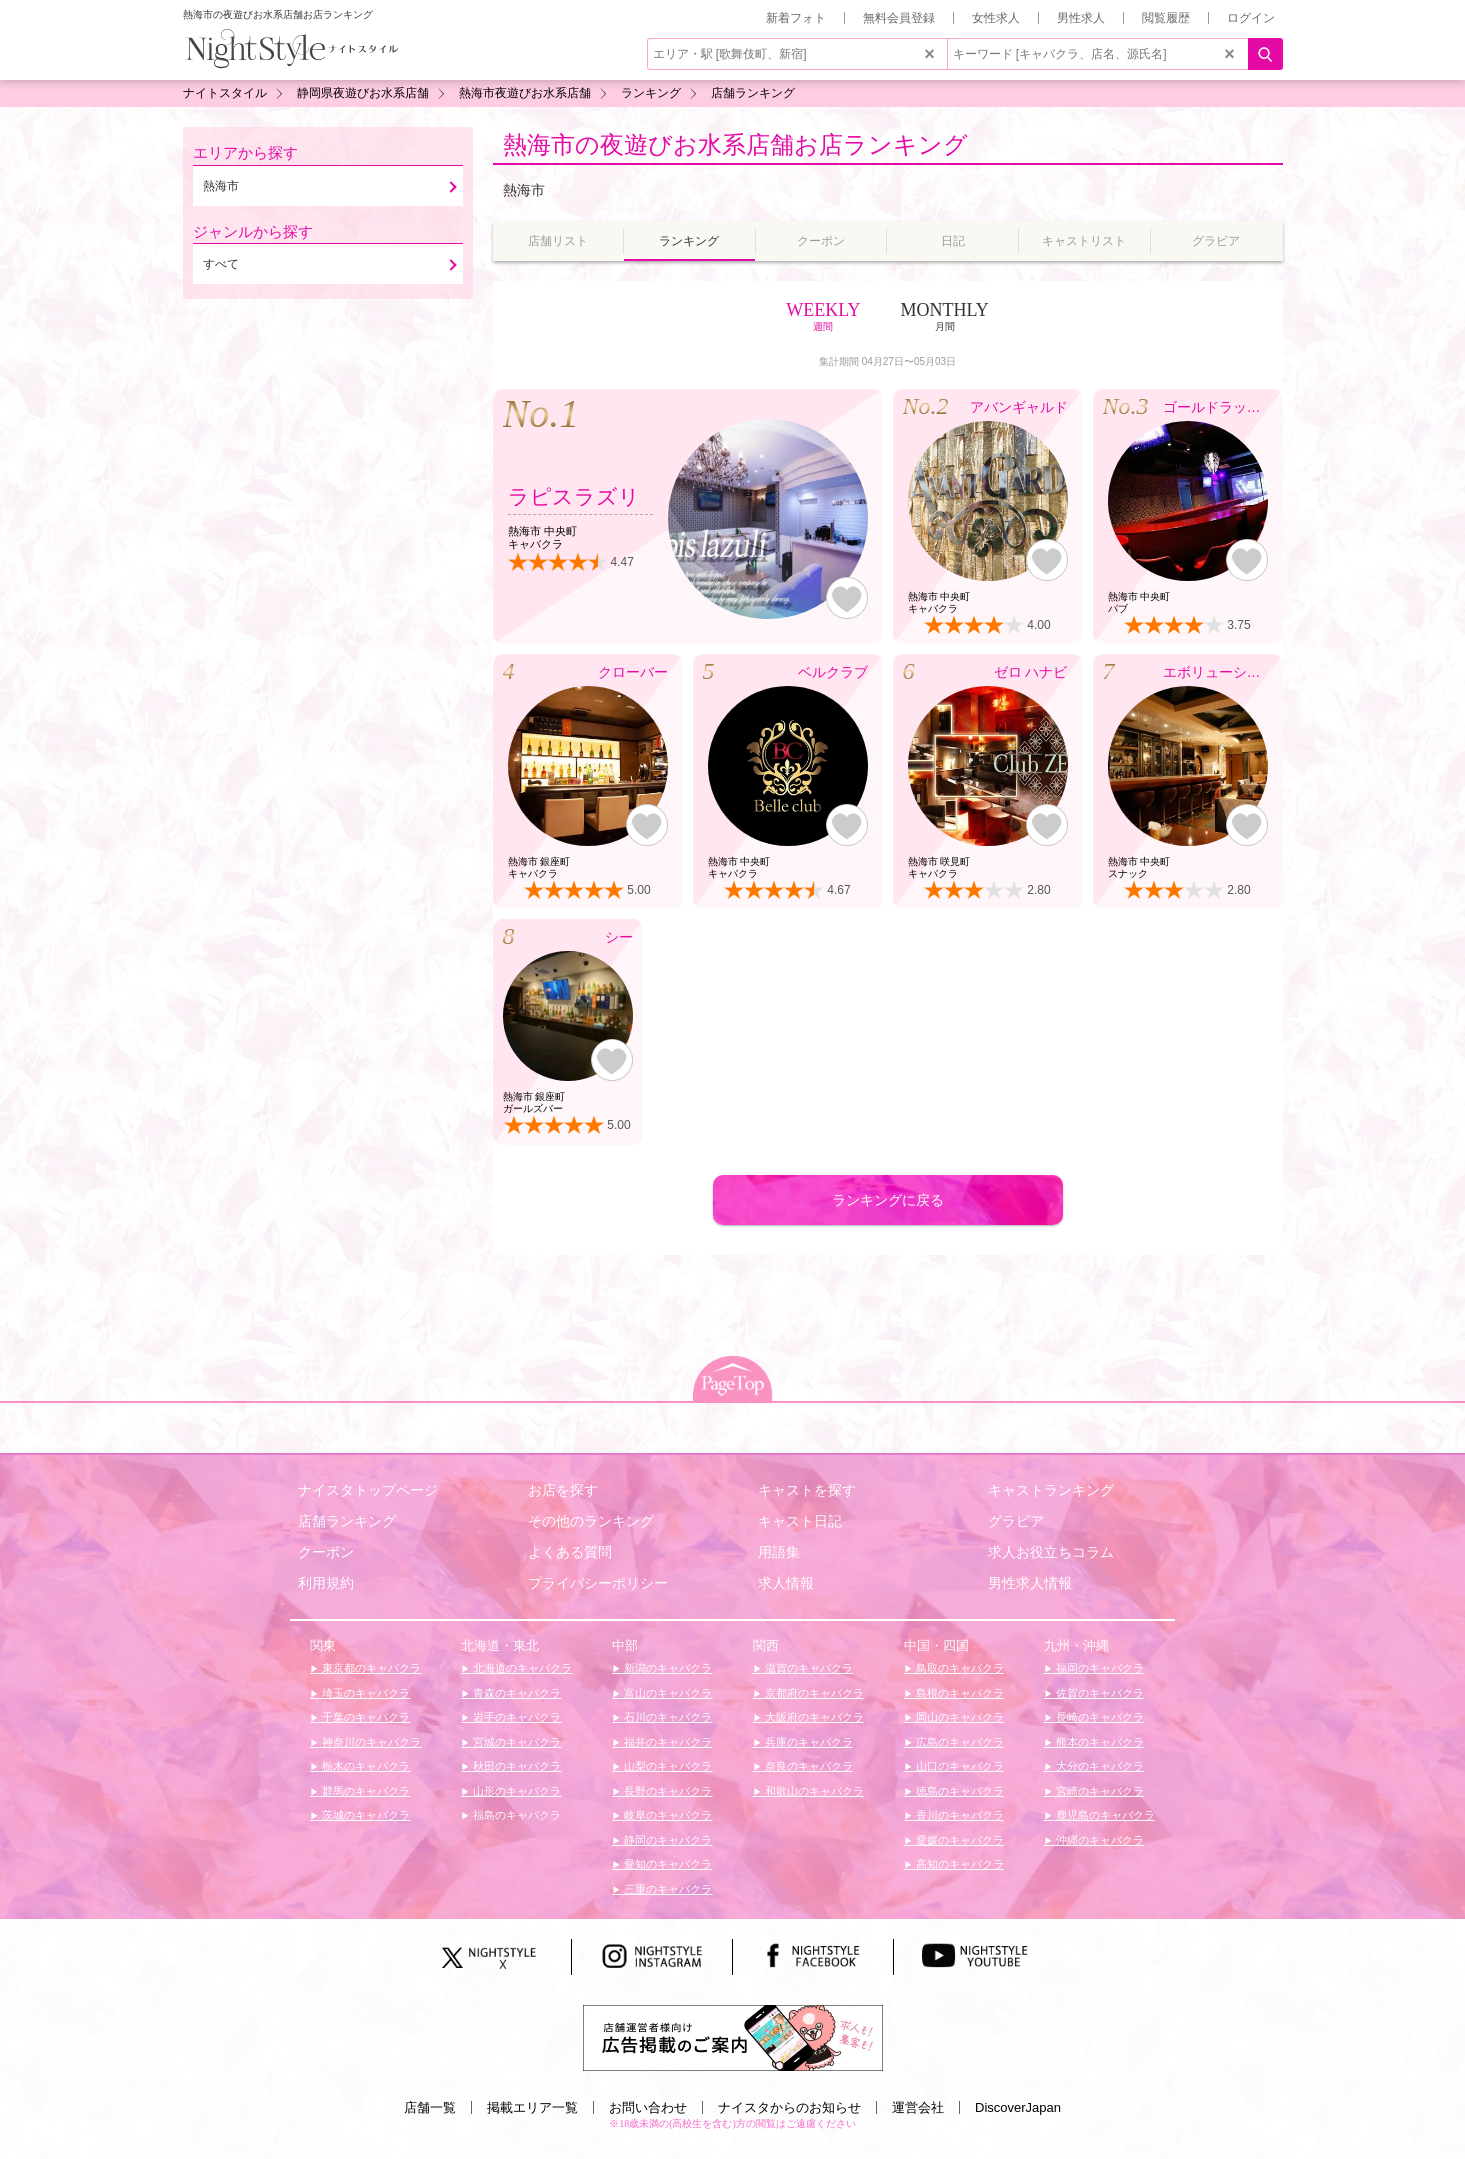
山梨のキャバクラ (666, 1766)
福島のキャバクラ (515, 1815)
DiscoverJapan (1018, 2107)
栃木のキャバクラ (364, 1766)
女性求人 (996, 18)
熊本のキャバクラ (1098, 1742)
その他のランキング (591, 1521)
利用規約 (326, 1583)
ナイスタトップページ (368, 1490)
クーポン (326, 1552)
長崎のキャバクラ (1098, 1717)
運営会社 (918, 2107)
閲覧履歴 (1166, 18)
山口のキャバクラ (958, 1766)
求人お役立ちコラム (1051, 1552)
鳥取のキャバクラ (958, 1668)
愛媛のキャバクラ (958, 1840)
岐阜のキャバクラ (666, 1815)
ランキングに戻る (888, 1200)
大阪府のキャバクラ (813, 1717)
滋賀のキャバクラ (807, 1668)
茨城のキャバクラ (364, 1815)
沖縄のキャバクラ (1098, 1840)
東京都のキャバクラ (370, 1668)
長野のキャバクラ (666, 1791)
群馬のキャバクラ (364, 1791)
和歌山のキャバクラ (813, 1791)
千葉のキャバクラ (364, 1717)
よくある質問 (570, 1552)
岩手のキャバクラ (515, 1717)
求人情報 (786, 1583)
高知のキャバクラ (958, 1864)
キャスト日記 (800, 1521)
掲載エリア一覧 (532, 2107)
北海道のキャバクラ (521, 1668)
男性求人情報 (1030, 1583)
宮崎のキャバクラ (1098, 1791)
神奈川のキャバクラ (370, 1742)
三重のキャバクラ (666, 1889)
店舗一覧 (430, 2107)
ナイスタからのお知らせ (789, 2107)
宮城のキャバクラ (515, 1742)
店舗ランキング (347, 1521)
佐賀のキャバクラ (1098, 1693)
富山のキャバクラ (666, 1693)
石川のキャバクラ (666, 1717)
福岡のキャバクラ (1098, 1668)
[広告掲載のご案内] (733, 2037)
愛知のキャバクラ (666, 1864)
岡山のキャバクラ (958, 1717)
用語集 (779, 1552)
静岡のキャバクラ (666, 1840)
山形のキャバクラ (515, 1791)
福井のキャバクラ (666, 1742)
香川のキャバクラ (958, 1815)
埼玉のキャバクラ (364, 1693)
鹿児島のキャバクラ (1104, 1815)
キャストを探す (807, 1490)
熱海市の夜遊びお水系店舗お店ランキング (735, 144)
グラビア (1016, 1521)
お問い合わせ (648, 2107)
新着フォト (796, 18)
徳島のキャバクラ (958, 1791)
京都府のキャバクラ (813, 1693)
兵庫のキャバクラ (807, 1742)
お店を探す (563, 1490)
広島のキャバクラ (958, 1742)
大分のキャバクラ (1098, 1766)
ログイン (1251, 18)
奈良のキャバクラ (807, 1766)
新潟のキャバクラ (666, 1668)
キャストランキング (1051, 1490)
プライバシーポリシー (598, 1583)
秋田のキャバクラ (515, 1766)
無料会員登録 (899, 18)
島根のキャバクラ (958, 1693)
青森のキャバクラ (515, 1693)
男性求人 (1081, 18)
